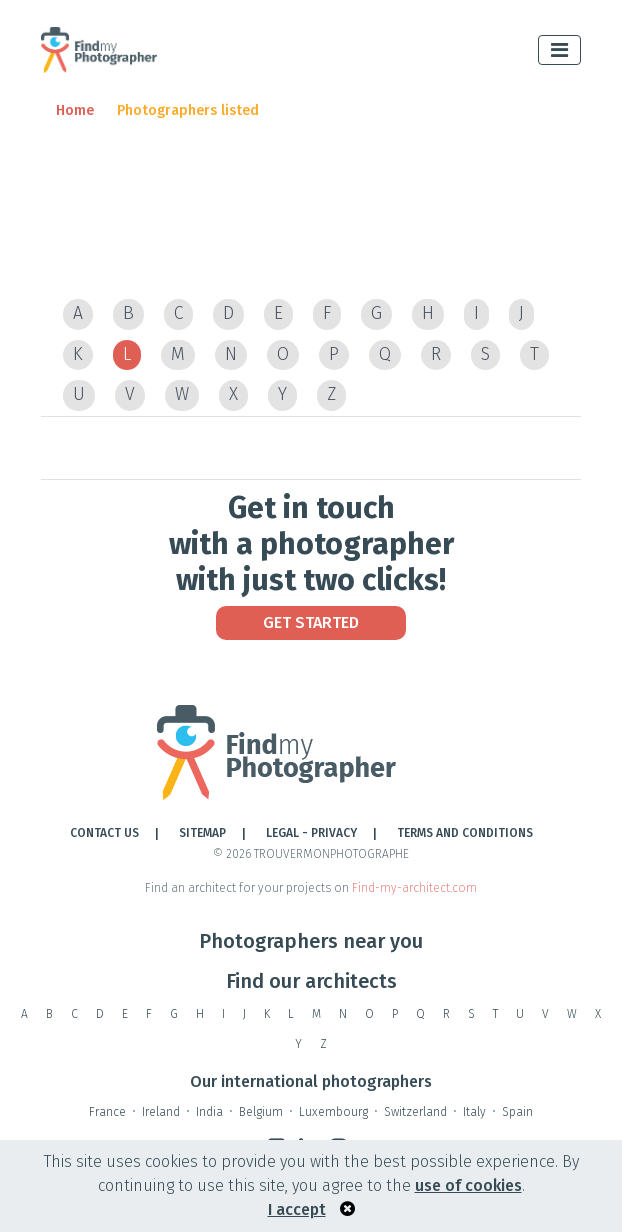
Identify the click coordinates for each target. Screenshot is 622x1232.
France (107, 1112)
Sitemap (202, 833)
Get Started (311, 622)
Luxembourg (333, 1112)
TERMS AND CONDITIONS (465, 833)
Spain (517, 1112)
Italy (474, 1112)
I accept (297, 1209)
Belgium (261, 1112)
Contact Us (104, 833)
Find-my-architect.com (414, 888)
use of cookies (468, 1185)
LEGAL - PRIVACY (311, 833)
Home (75, 110)
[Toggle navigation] (559, 50)
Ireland (161, 1112)
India (209, 1112)
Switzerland (415, 1112)
